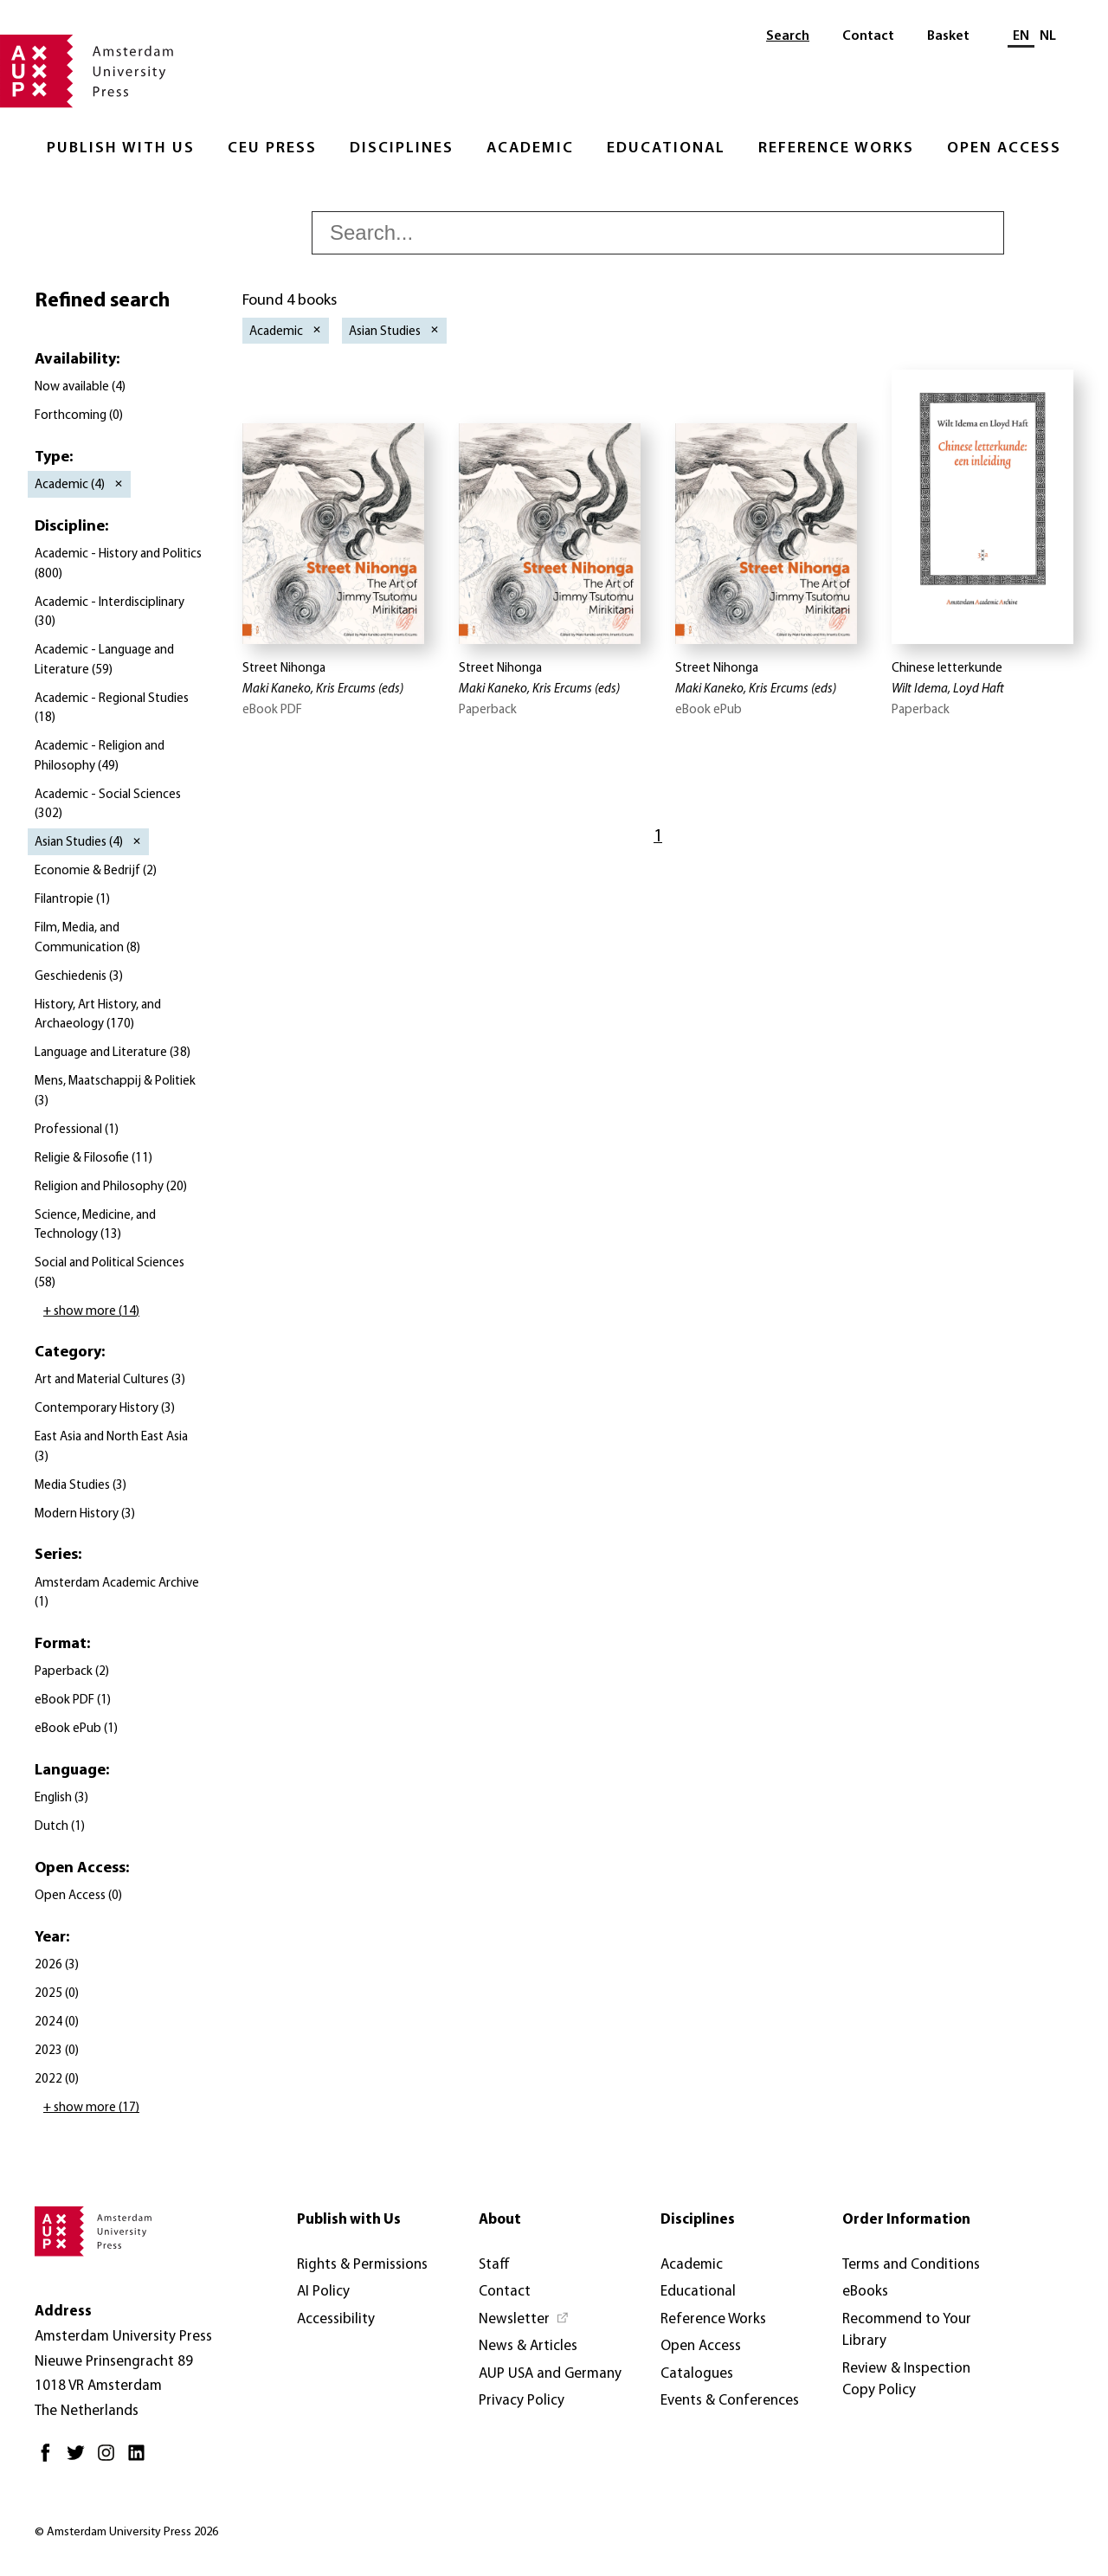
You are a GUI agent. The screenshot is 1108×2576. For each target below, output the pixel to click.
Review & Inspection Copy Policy (906, 2380)
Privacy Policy (521, 2400)
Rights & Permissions (362, 2264)
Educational (666, 148)
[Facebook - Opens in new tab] (50, 2459)
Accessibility (336, 2319)
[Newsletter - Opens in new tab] (524, 2320)
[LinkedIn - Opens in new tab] (141, 2459)
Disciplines (402, 148)
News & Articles (528, 2346)
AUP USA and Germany (550, 2374)
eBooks (865, 2291)
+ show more (91, 1311)
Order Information (906, 2219)
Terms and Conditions (911, 2264)
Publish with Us (121, 148)
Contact (868, 36)
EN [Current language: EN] (1021, 36)
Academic (530, 148)
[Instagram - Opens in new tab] (110, 2459)
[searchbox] (658, 232)
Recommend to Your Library (906, 2330)
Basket (948, 36)
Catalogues (696, 2374)
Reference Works (836, 148)
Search (787, 36)
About (500, 2219)
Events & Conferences (729, 2400)
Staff (494, 2264)
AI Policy (323, 2291)
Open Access (1004, 148)
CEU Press (272, 148)
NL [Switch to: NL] (1048, 36)
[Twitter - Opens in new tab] (80, 2459)
